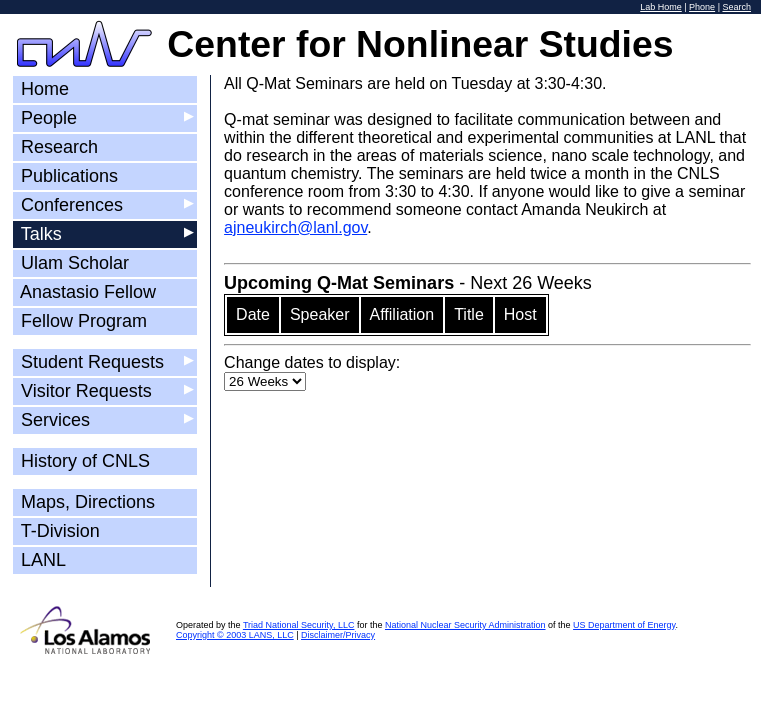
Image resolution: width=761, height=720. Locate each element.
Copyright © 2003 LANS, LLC (235, 635)
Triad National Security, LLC (299, 625)
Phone (702, 7)
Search (736, 7)
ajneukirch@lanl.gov (295, 227)
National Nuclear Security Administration (465, 625)
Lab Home (661, 7)
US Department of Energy (624, 625)
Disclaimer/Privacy (338, 635)
